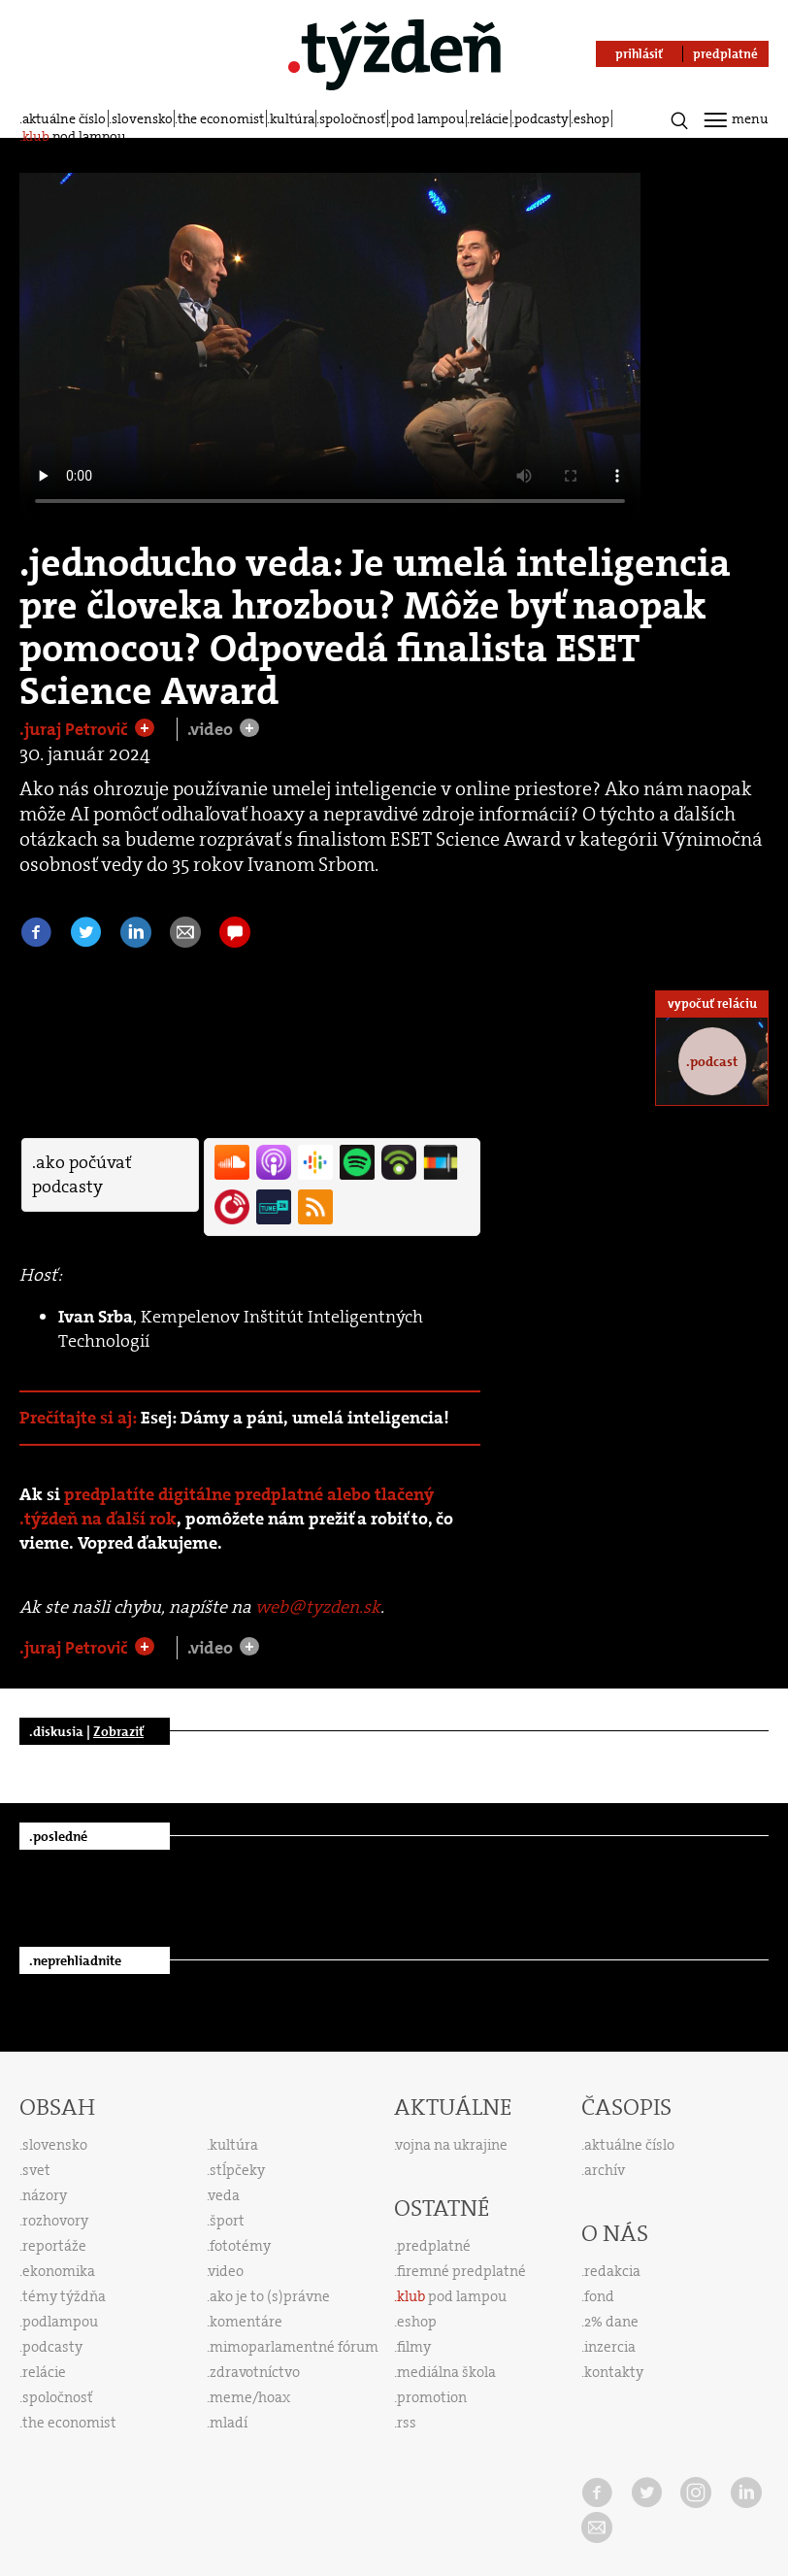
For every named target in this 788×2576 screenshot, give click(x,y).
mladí (228, 2422)
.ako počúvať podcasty (81, 1174)
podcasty (541, 118)
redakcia (612, 2271)
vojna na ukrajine (452, 2145)
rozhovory (55, 2220)
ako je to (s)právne (270, 2296)
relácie (489, 118)
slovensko (142, 118)
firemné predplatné (461, 2271)
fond (599, 2296)
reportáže (54, 2246)
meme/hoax (250, 2397)
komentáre (246, 2321)
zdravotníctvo (255, 2372)
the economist (221, 118)
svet (36, 2170)
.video (212, 729)
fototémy (240, 2246)
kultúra (292, 118)
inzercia (610, 2347)
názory (44, 2195)
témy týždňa (64, 2296)
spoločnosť (352, 118)
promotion (432, 2397)
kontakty (613, 2372)
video (226, 2271)
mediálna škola (446, 2372)
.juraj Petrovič (75, 729)
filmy (414, 2347)
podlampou (60, 2321)
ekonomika (58, 2271)
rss (406, 2422)
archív (604, 2170)
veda (224, 2195)
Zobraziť (118, 1731)
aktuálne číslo (64, 118)
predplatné (434, 2246)
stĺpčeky (237, 2170)
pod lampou (428, 118)
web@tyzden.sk (317, 1607)
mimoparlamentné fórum (294, 2347)
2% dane (611, 2321)
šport (227, 2220)
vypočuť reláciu (712, 1003)
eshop (591, 118)
